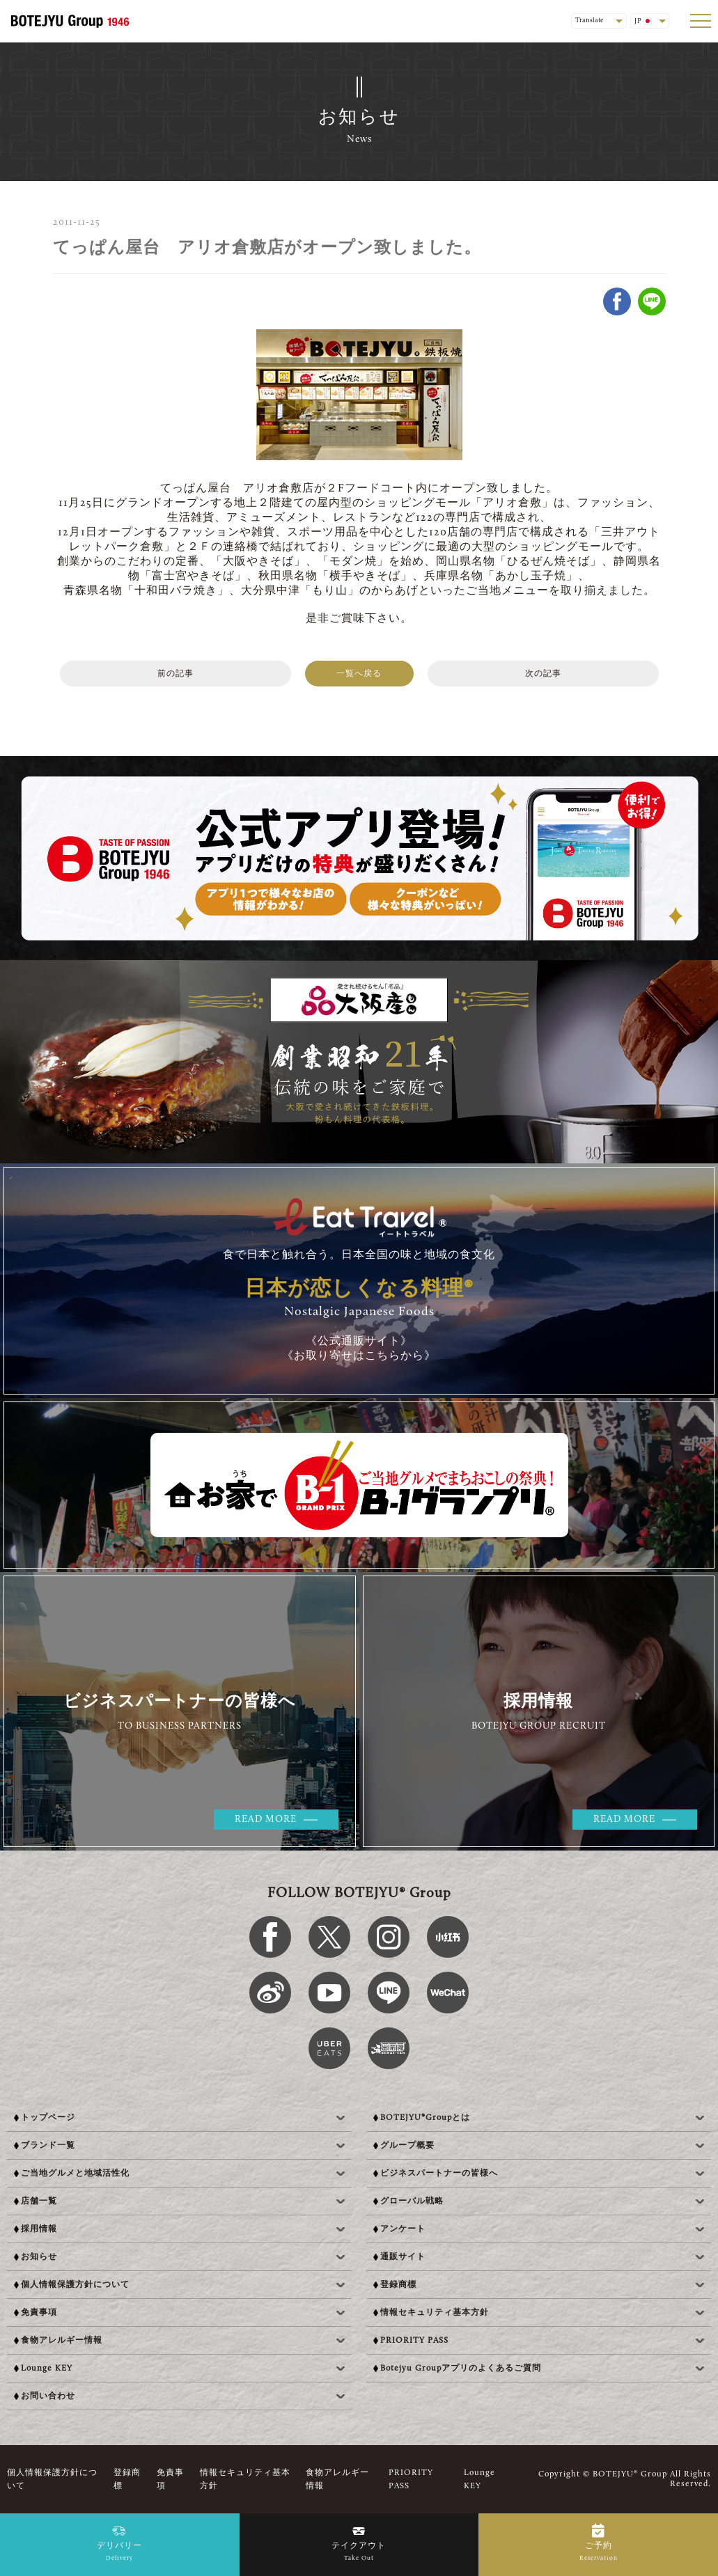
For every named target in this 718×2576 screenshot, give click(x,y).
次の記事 (543, 674)
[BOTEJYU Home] (69, 21)
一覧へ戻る (359, 674)
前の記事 (175, 674)
